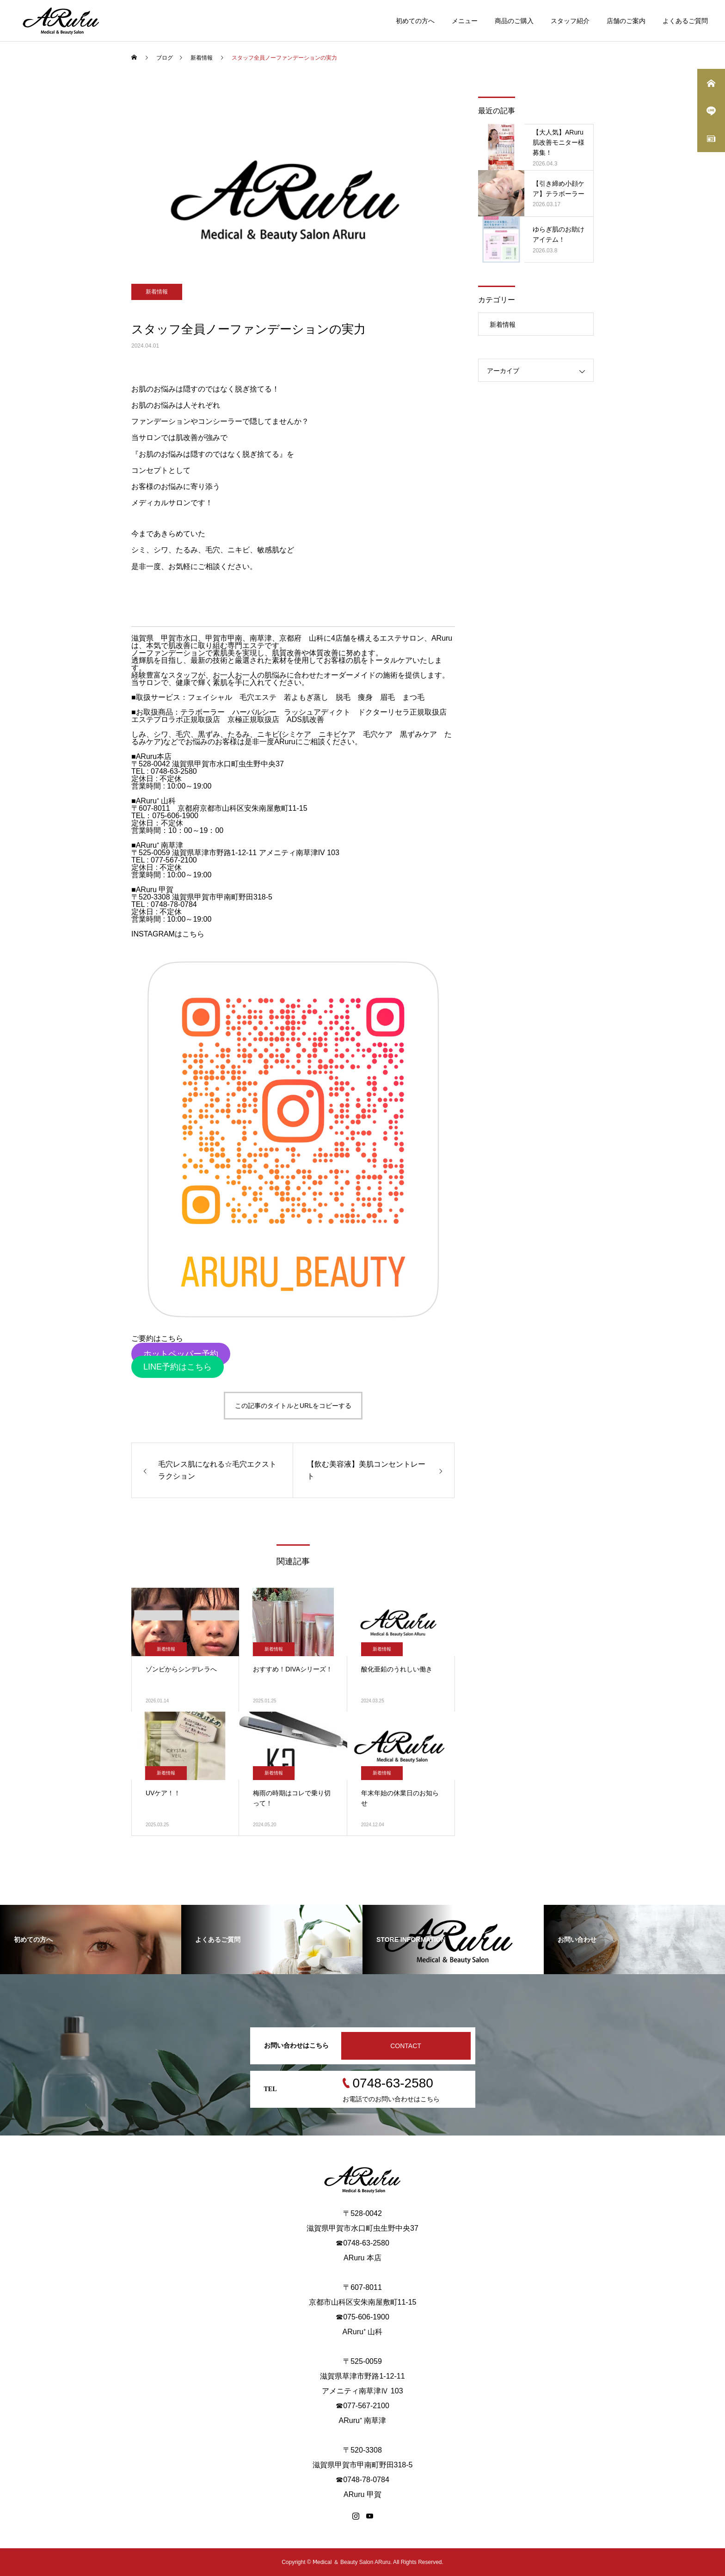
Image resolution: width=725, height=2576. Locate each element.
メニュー (465, 20)
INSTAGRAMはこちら (167, 934)
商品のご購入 (514, 20)
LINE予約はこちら (177, 1366)
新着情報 (157, 291)
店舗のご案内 (626, 20)
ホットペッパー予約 (180, 1353)
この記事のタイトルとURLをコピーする (293, 1405)
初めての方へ (415, 20)
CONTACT (405, 2046)
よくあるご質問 (685, 20)
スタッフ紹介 (570, 20)
